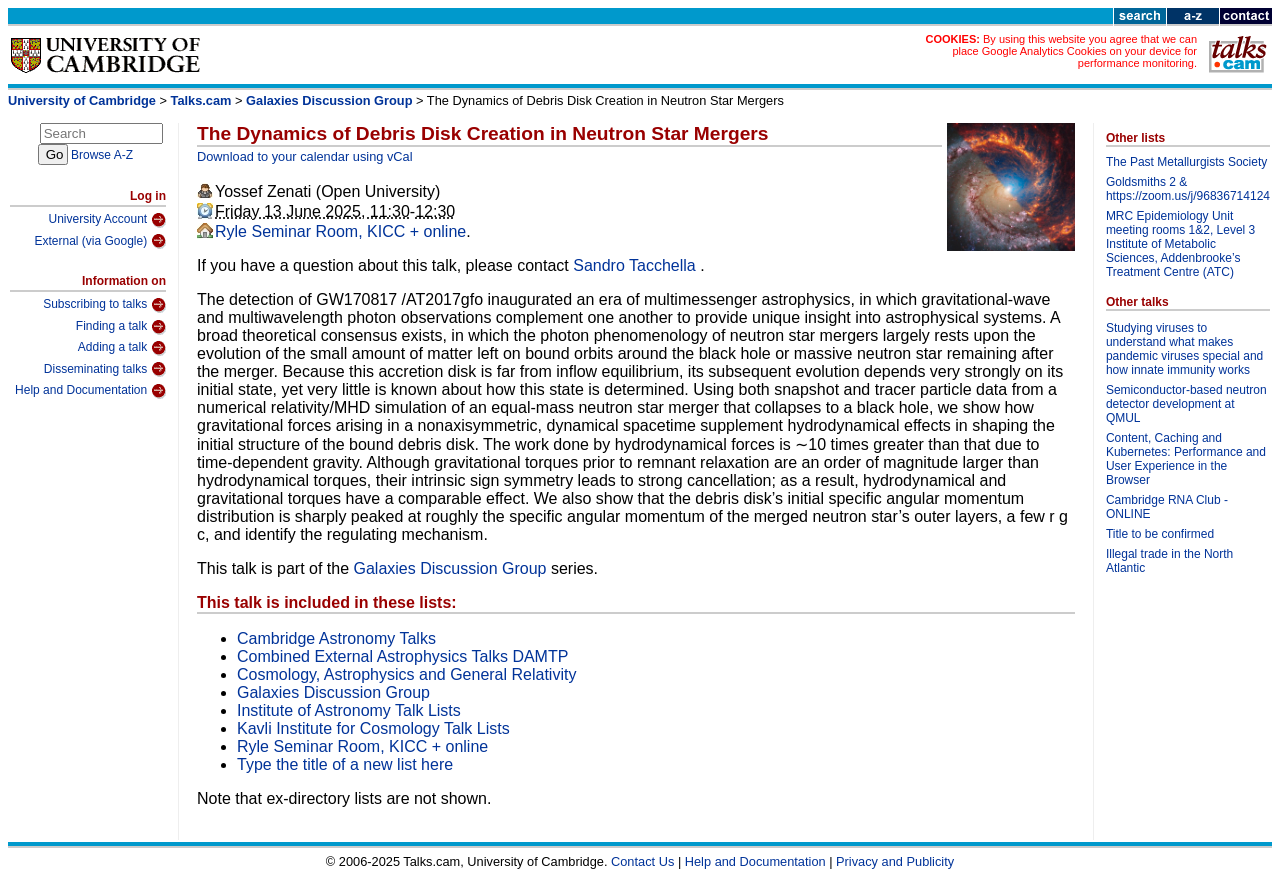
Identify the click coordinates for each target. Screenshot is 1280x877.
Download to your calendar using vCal (305, 156)
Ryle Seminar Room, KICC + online (340, 231)
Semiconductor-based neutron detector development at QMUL (1186, 404)
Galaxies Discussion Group (329, 100)
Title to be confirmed (1160, 534)
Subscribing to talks (104, 305)
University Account (107, 220)
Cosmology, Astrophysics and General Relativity (406, 674)
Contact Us (642, 861)
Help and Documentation (90, 391)
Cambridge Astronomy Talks (336, 638)
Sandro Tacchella (636, 265)
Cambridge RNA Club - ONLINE (1167, 507)
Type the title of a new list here (345, 764)
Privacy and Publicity (895, 861)
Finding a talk (121, 327)
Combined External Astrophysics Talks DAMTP (402, 656)
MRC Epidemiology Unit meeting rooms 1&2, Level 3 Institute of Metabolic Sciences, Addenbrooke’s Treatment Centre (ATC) (1180, 244)
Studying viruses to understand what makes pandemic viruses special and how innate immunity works (1184, 349)
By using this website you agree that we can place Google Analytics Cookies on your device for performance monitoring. (1074, 51)
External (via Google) (100, 241)
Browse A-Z (102, 155)
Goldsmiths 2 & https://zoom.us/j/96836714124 (1188, 189)
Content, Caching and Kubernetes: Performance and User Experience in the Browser (1186, 459)
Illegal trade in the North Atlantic (1169, 561)
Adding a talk (122, 348)
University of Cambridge (82, 100)
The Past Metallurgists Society (1186, 162)
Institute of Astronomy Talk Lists (349, 710)
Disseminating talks (105, 369)
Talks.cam (201, 100)
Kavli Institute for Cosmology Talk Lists (373, 728)
